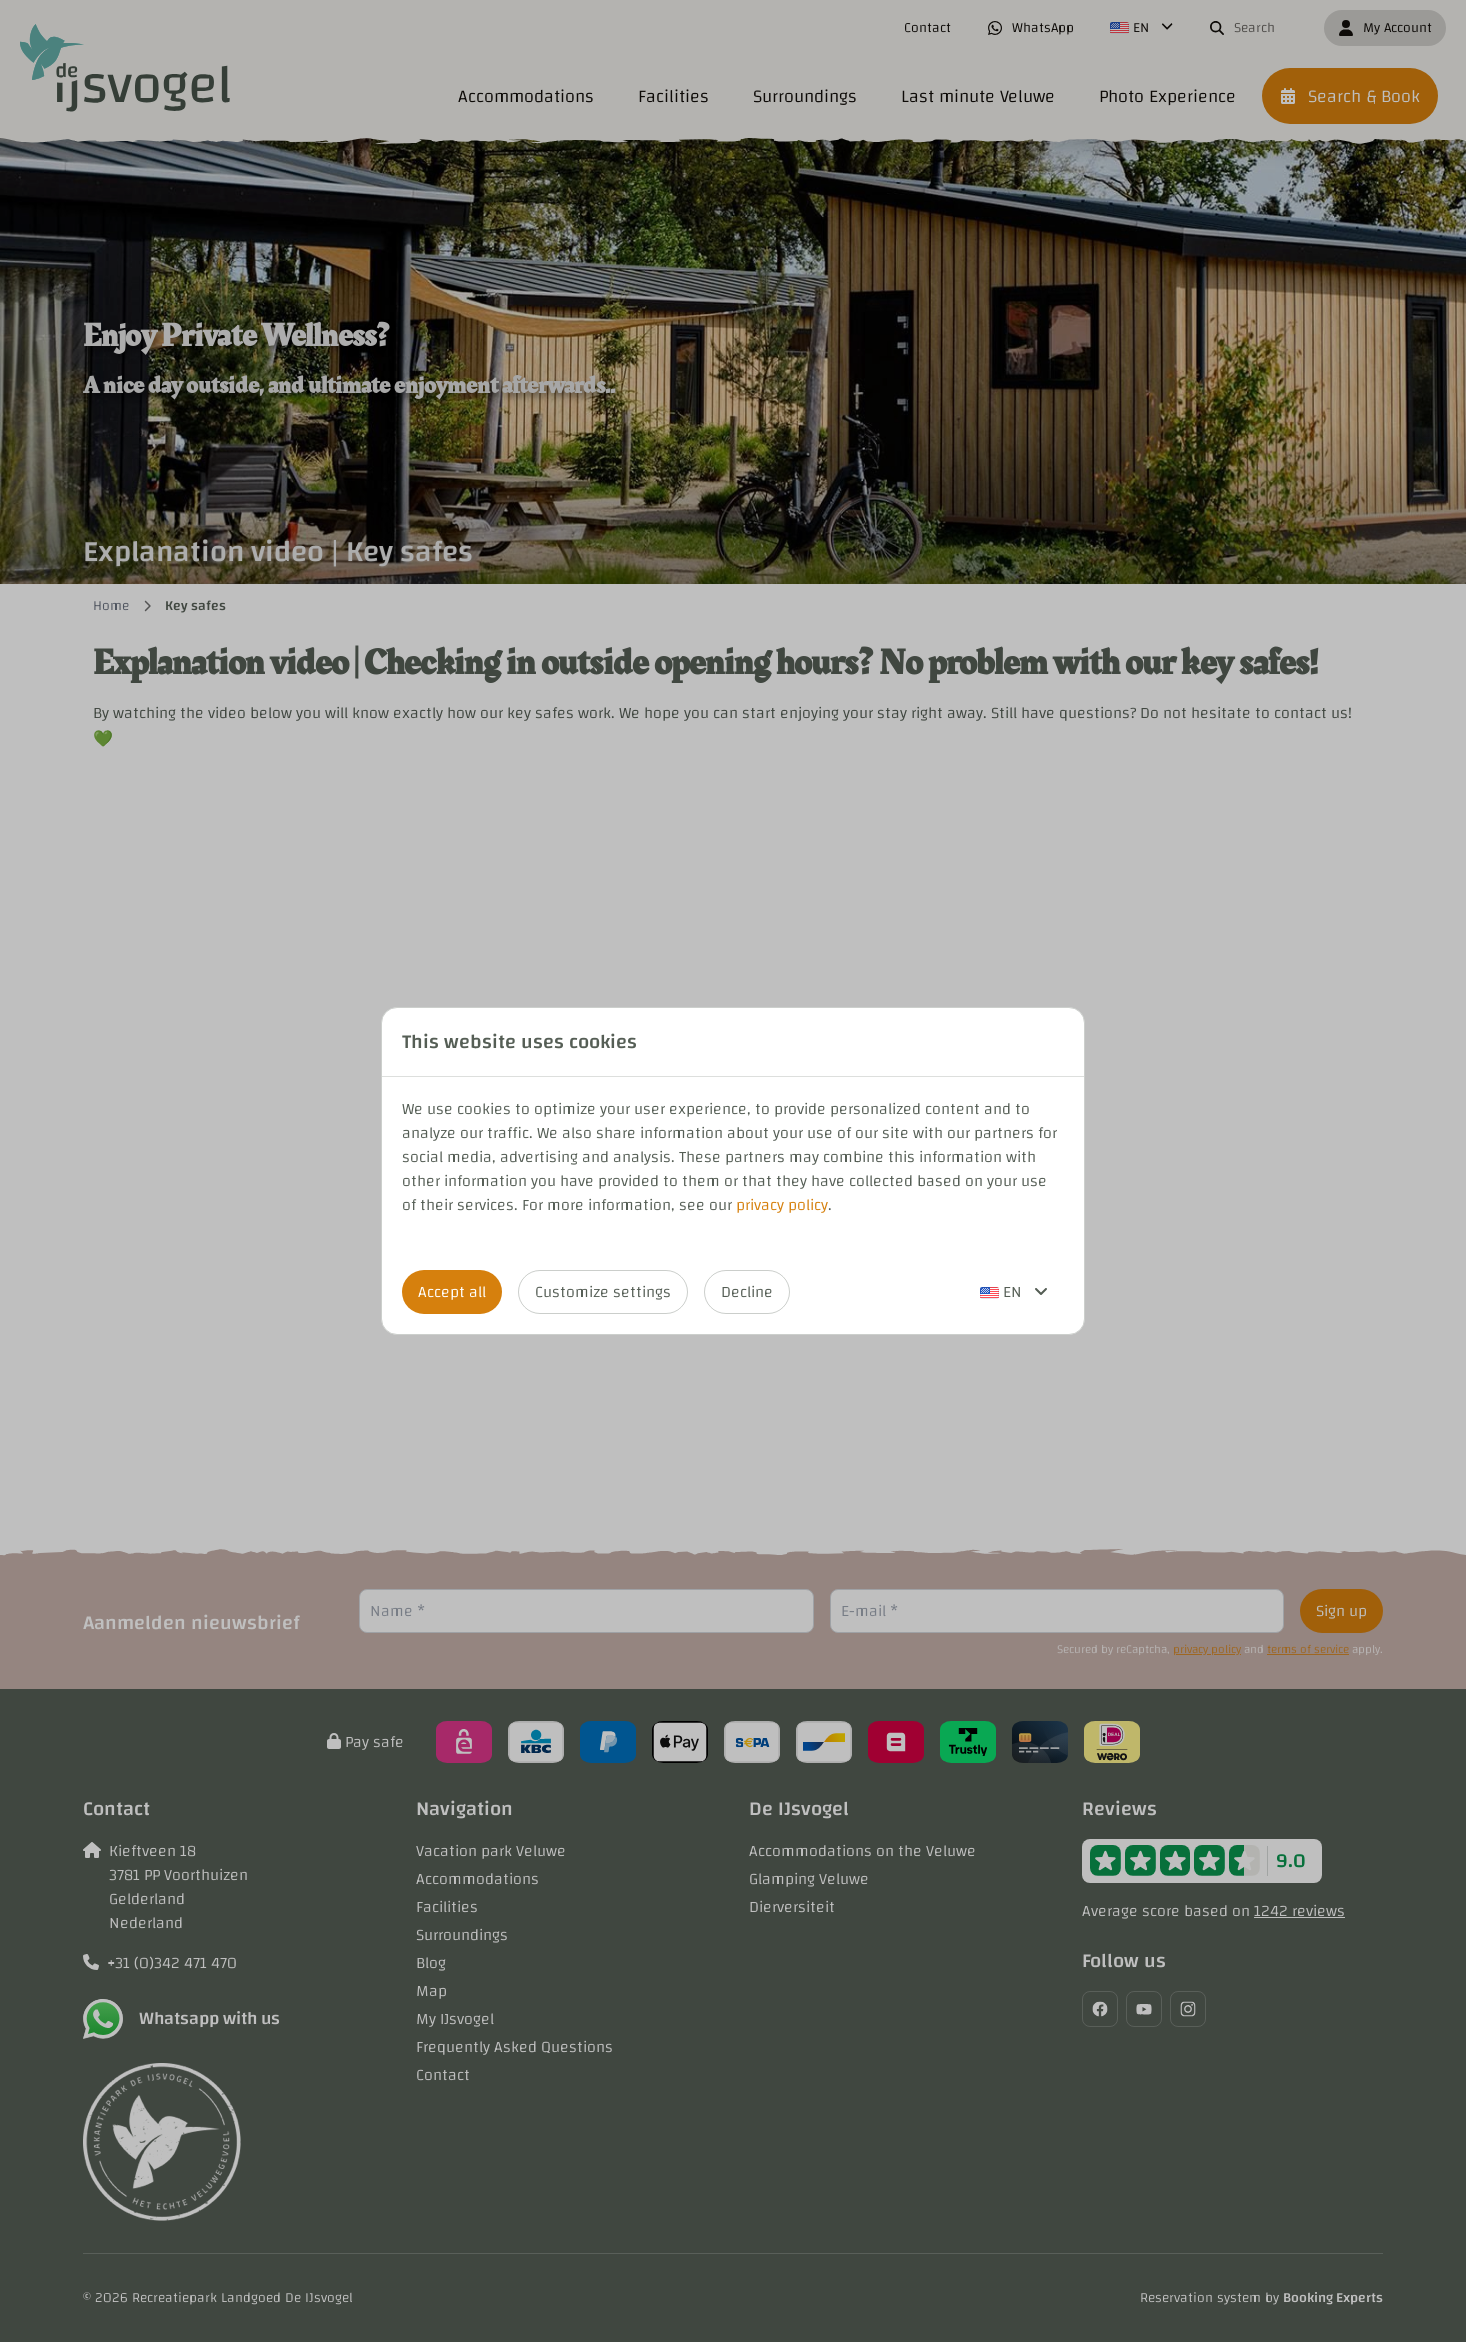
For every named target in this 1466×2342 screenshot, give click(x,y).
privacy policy (782, 1205)
